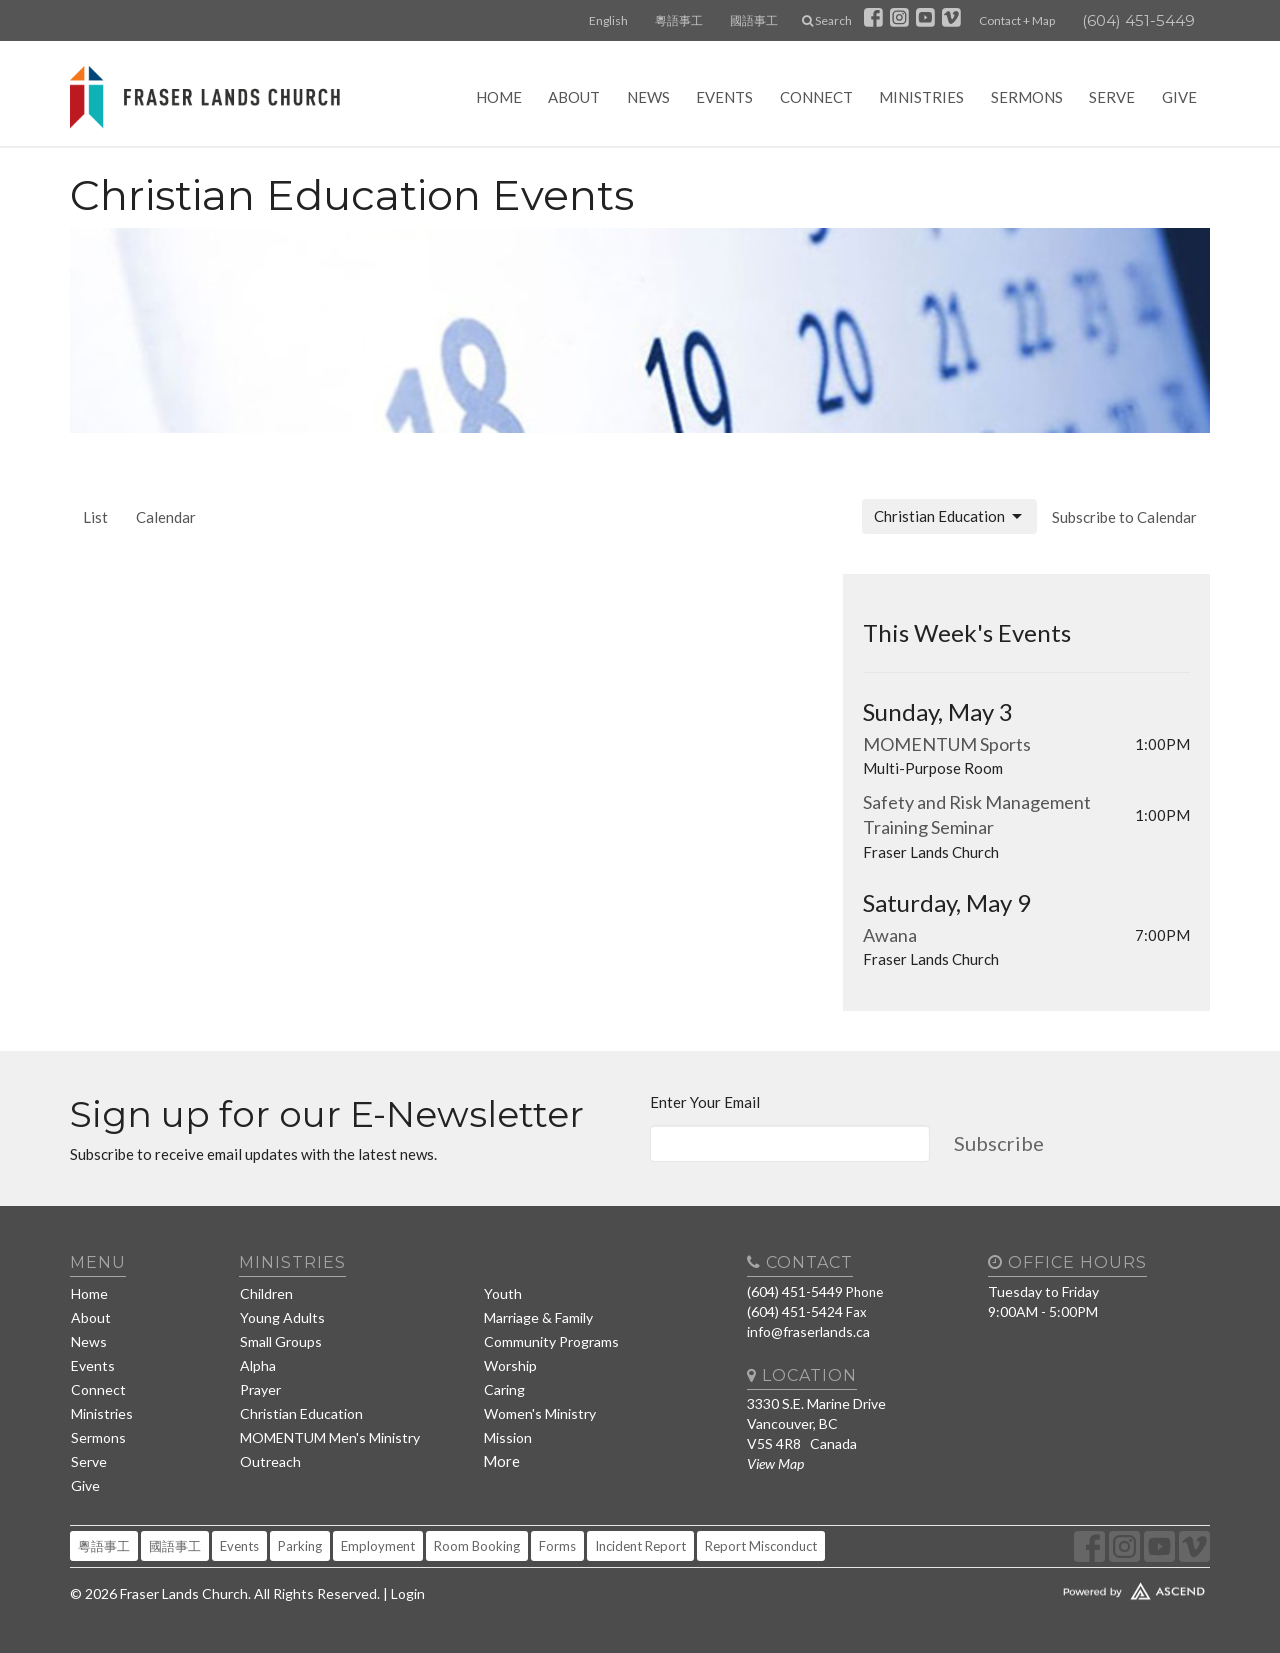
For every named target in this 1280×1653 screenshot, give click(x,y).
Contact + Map (1017, 20)
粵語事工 (679, 20)
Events (724, 97)
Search (827, 20)
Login (408, 1593)
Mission (508, 1437)
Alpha (258, 1365)
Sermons (1027, 97)
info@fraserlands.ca (808, 1331)
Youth (503, 1293)
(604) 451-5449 (1138, 20)
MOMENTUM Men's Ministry (330, 1437)
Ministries (921, 97)
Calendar (166, 517)
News (648, 97)
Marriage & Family (538, 1317)
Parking (300, 1546)
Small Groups (281, 1341)
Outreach (270, 1461)
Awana (890, 935)
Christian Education (949, 517)
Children (266, 1293)
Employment (378, 1546)
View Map (775, 1463)
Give (1179, 97)
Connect (816, 97)
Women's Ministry (540, 1413)
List (95, 517)
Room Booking (477, 1546)
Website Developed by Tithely (1075, 1587)
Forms (557, 1546)
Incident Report (640, 1546)
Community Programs (551, 1341)
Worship (510, 1365)
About (574, 97)
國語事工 (754, 20)
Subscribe (999, 1143)
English (608, 20)
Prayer (260, 1389)
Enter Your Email (705, 1102)
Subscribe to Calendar (1124, 517)
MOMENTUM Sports (947, 744)
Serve (1112, 97)
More (501, 1461)
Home (499, 97)
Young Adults (282, 1317)
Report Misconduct (761, 1546)
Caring (504, 1389)
